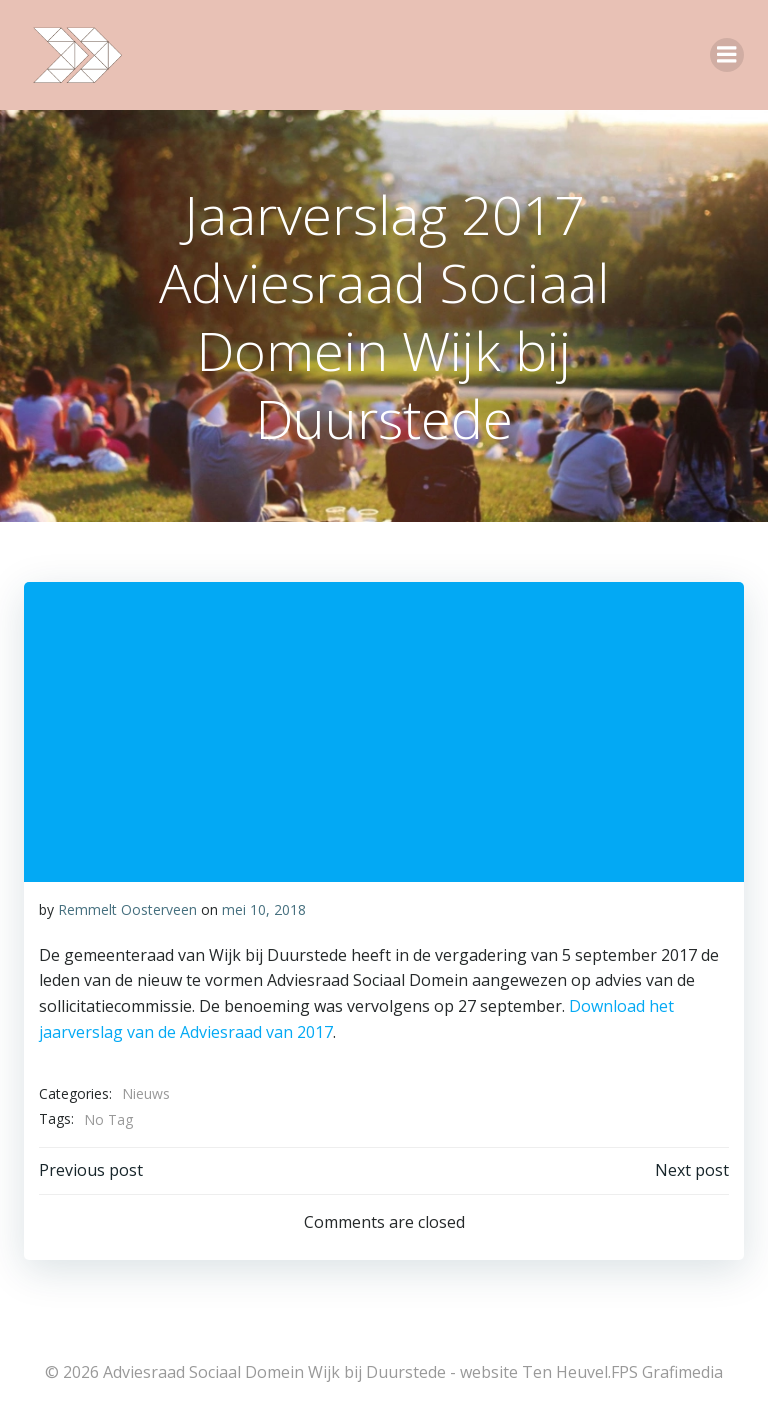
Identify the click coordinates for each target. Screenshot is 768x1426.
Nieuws (146, 1093)
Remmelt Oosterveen (127, 909)
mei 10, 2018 (264, 909)
